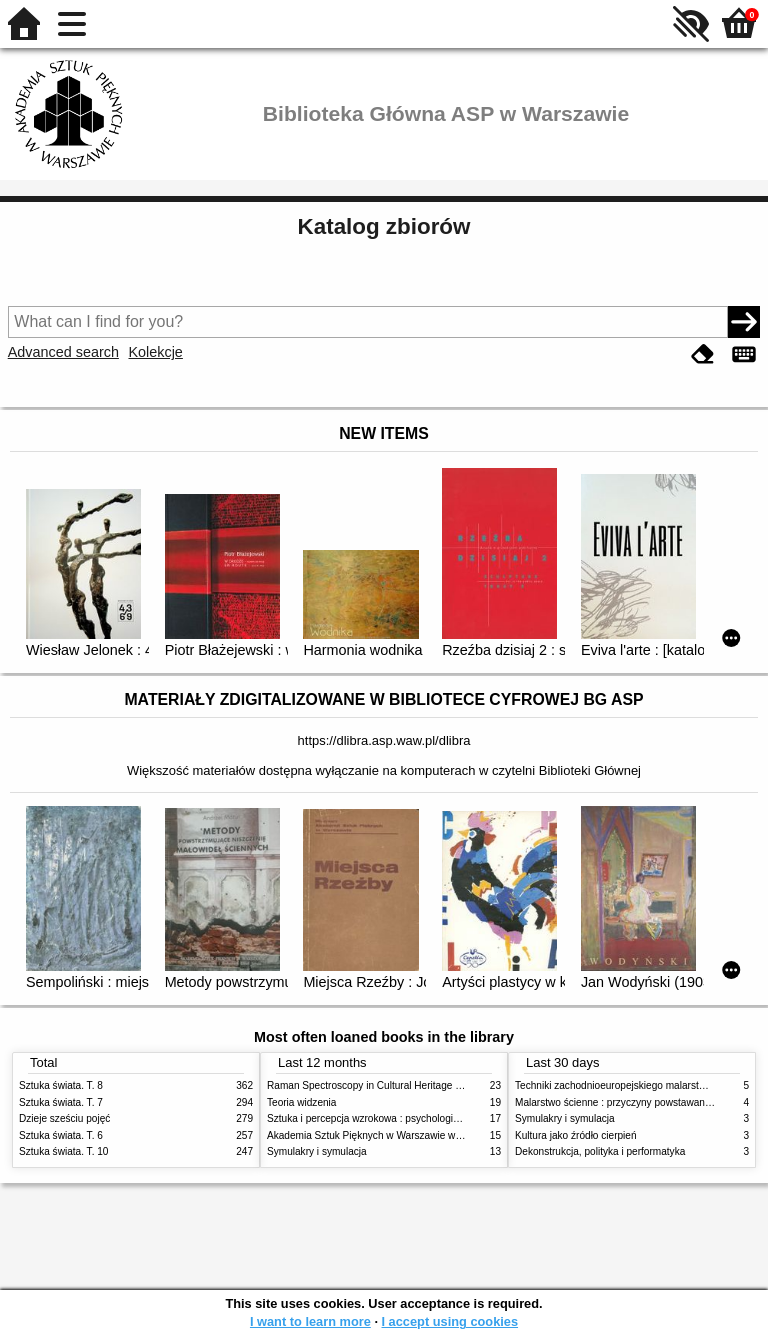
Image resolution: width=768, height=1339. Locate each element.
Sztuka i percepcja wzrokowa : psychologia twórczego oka (396, 1118)
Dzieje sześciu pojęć (64, 1118)
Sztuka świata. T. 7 (61, 1102)
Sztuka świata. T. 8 (61, 1085)
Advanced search (63, 352)
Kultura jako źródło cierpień (576, 1135)
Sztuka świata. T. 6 (61, 1135)
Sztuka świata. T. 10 (63, 1151)
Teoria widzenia (301, 1102)
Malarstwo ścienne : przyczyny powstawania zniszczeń (637, 1102)
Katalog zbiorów (384, 226)
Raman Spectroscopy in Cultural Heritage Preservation (389, 1085)
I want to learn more (310, 1321)
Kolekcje (155, 352)
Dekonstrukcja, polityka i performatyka (600, 1151)
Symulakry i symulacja (317, 1151)
